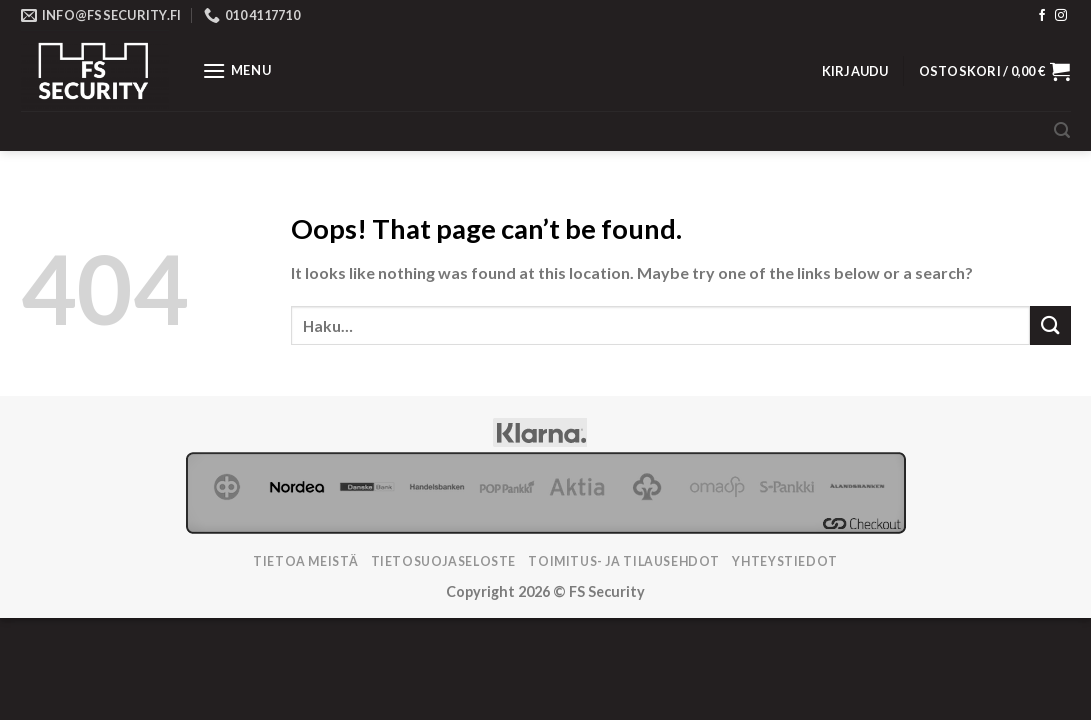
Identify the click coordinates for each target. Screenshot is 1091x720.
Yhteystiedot (784, 561)
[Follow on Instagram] (1061, 16)
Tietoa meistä (305, 561)
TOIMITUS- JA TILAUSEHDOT (624, 561)
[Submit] (1050, 325)
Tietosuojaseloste (443, 561)
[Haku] (1062, 130)
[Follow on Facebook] (1042, 16)
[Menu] (237, 70)
